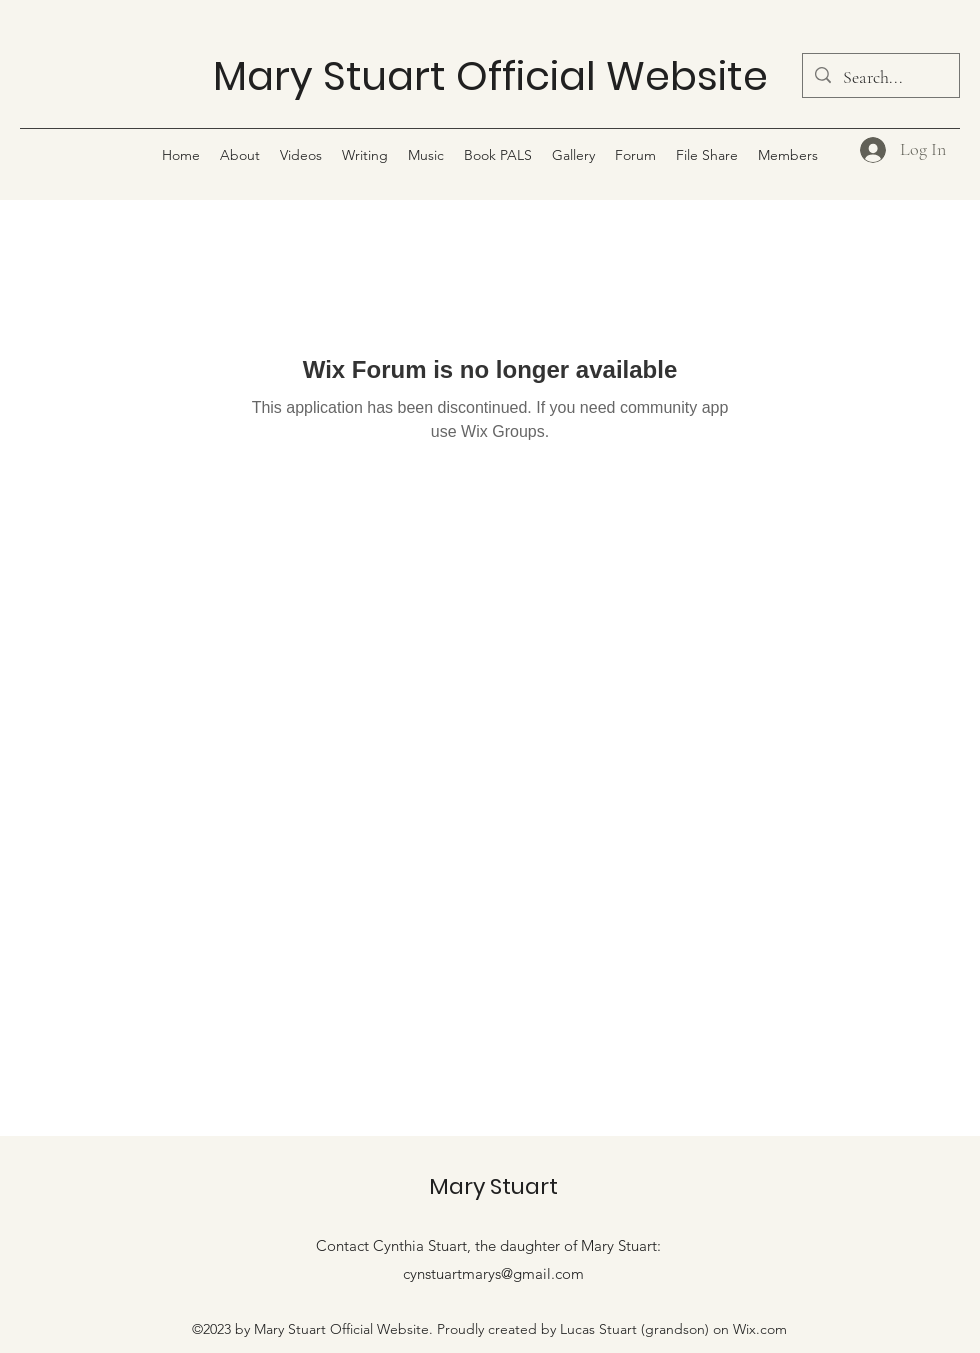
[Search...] (880, 78)
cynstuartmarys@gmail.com (493, 1273)
